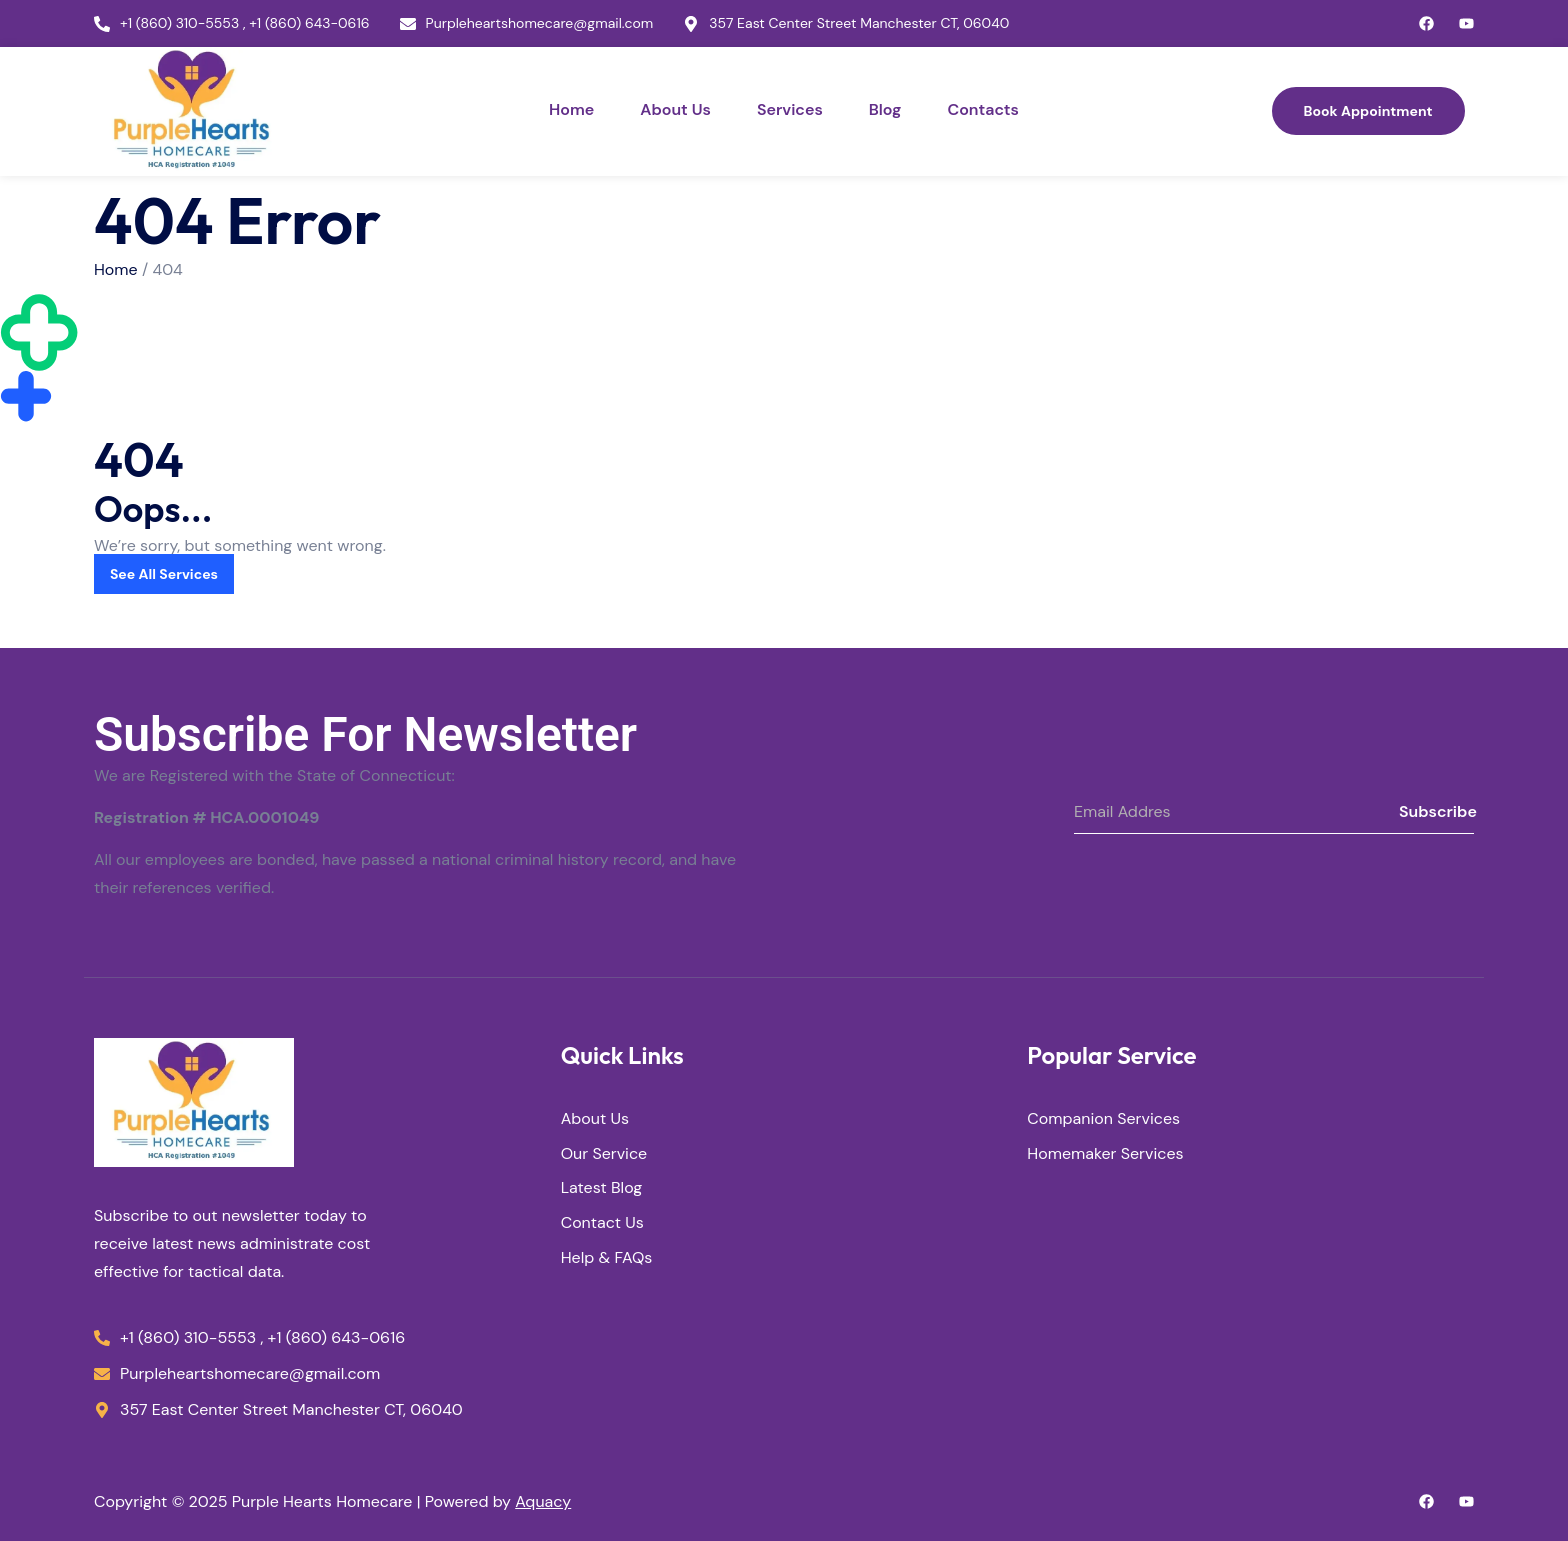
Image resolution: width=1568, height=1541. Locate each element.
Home (571, 109)
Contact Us (602, 1224)
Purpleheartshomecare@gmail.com (540, 23)
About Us (675, 109)
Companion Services (1103, 1119)
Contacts (983, 109)
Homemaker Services (1105, 1154)
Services (790, 109)
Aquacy (543, 1501)
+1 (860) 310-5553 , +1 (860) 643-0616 (245, 23)
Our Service (604, 1154)
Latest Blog (602, 1189)
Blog (885, 109)
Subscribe (1436, 811)
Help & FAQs (607, 1258)
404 (168, 270)
